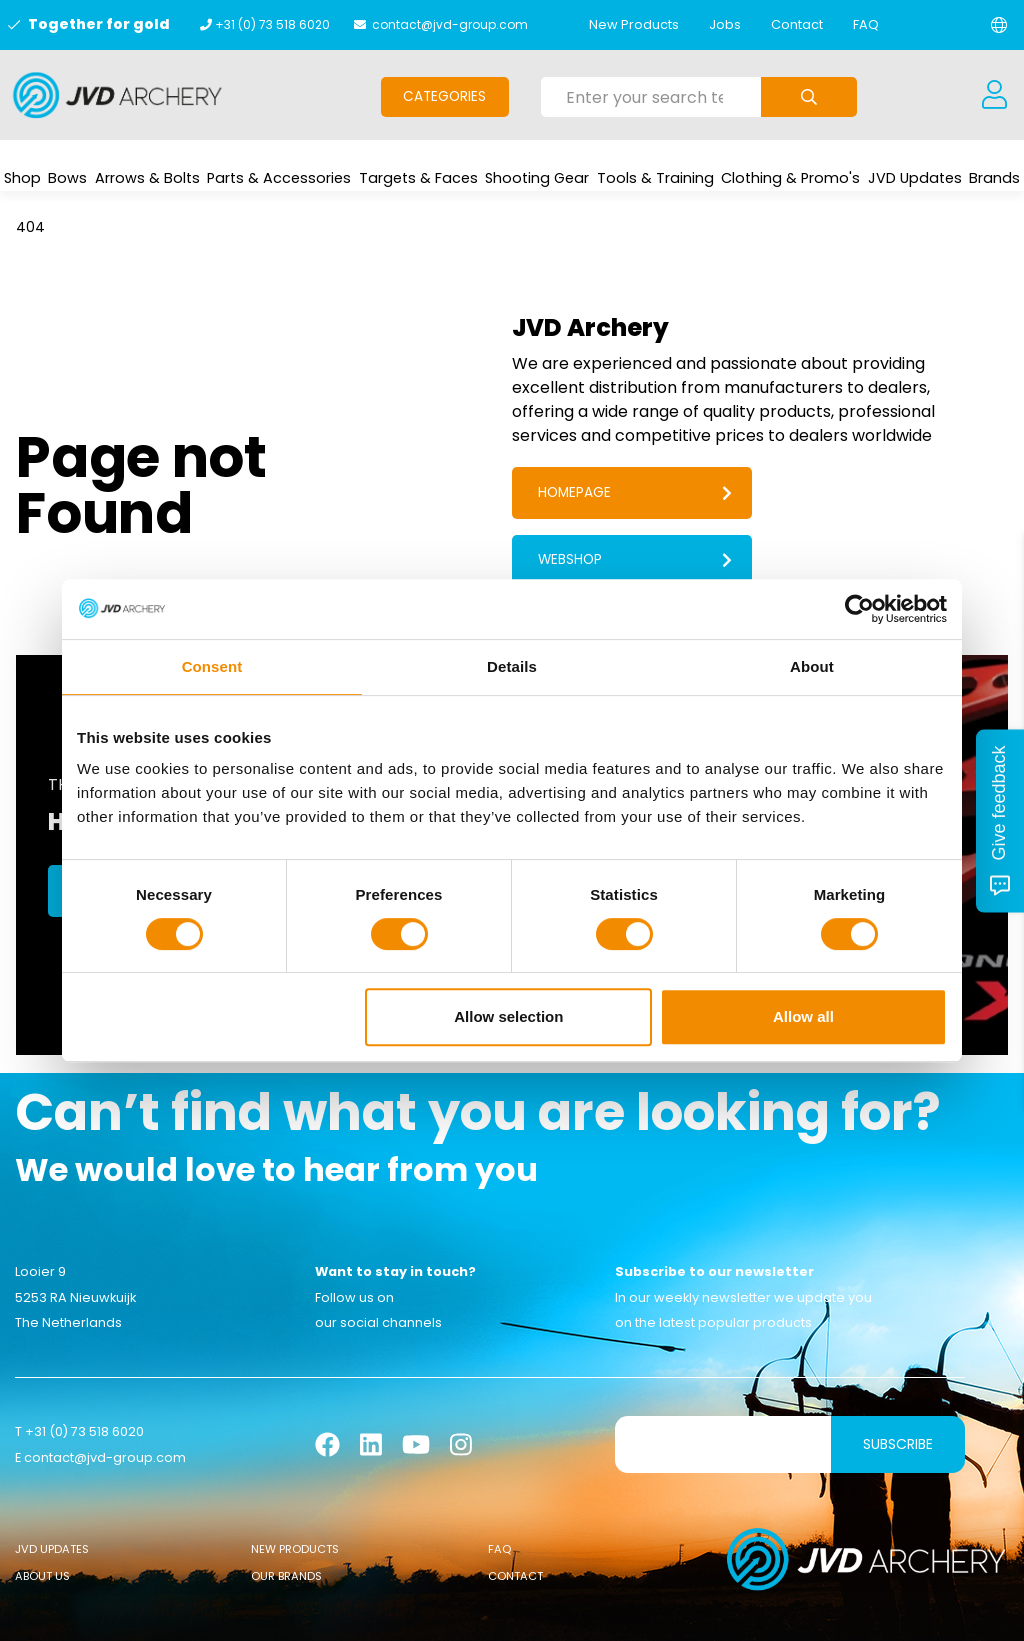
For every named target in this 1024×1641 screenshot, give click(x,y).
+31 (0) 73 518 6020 (272, 24)
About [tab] (812, 666)
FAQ (866, 24)
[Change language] (999, 25)
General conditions (348, 1611)
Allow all (803, 1016)
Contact (797, 24)
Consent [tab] (212, 666)
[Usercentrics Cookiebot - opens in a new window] (859, 609)
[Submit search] (809, 97)
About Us (42, 1511)
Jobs (725, 24)
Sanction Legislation (556, 1611)
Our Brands (286, 1511)
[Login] (994, 95)
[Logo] (117, 95)
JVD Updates (52, 1484)
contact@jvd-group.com (450, 24)
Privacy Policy (682, 1611)
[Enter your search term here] (651, 97)
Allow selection (508, 1016)
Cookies (450, 1611)
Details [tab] (512, 666)
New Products (634, 24)
